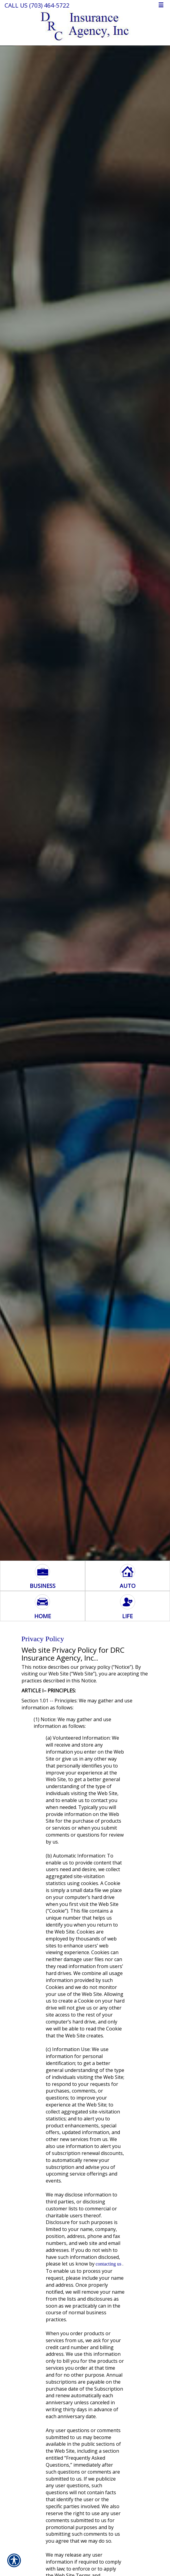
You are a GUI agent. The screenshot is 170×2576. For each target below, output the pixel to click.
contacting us (109, 2263)
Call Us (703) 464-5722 (37, 5)
